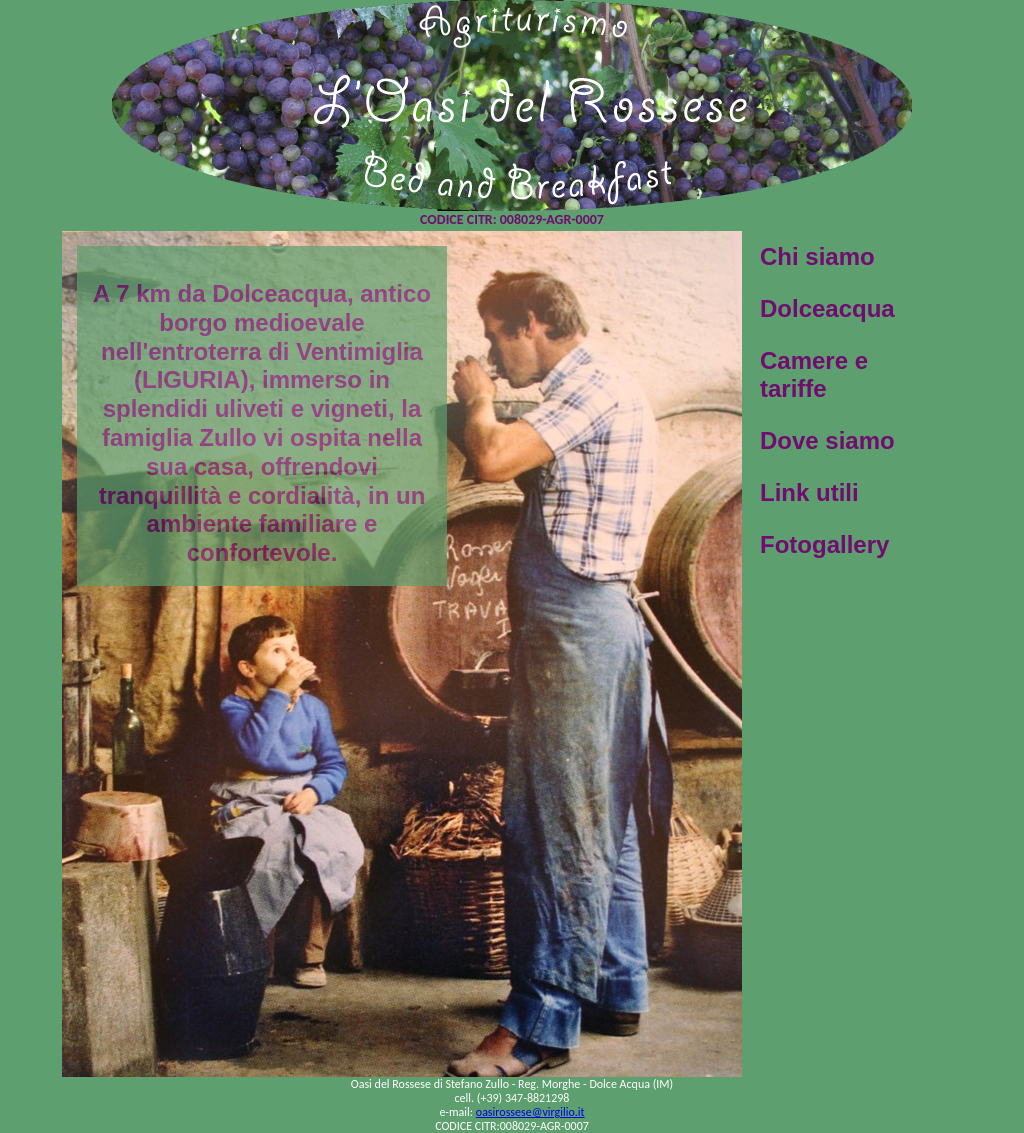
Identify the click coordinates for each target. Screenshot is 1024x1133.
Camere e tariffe (814, 374)
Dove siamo (827, 440)
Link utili (809, 492)
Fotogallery (824, 544)
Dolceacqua (827, 308)
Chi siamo (817, 256)
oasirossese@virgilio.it (530, 1112)
